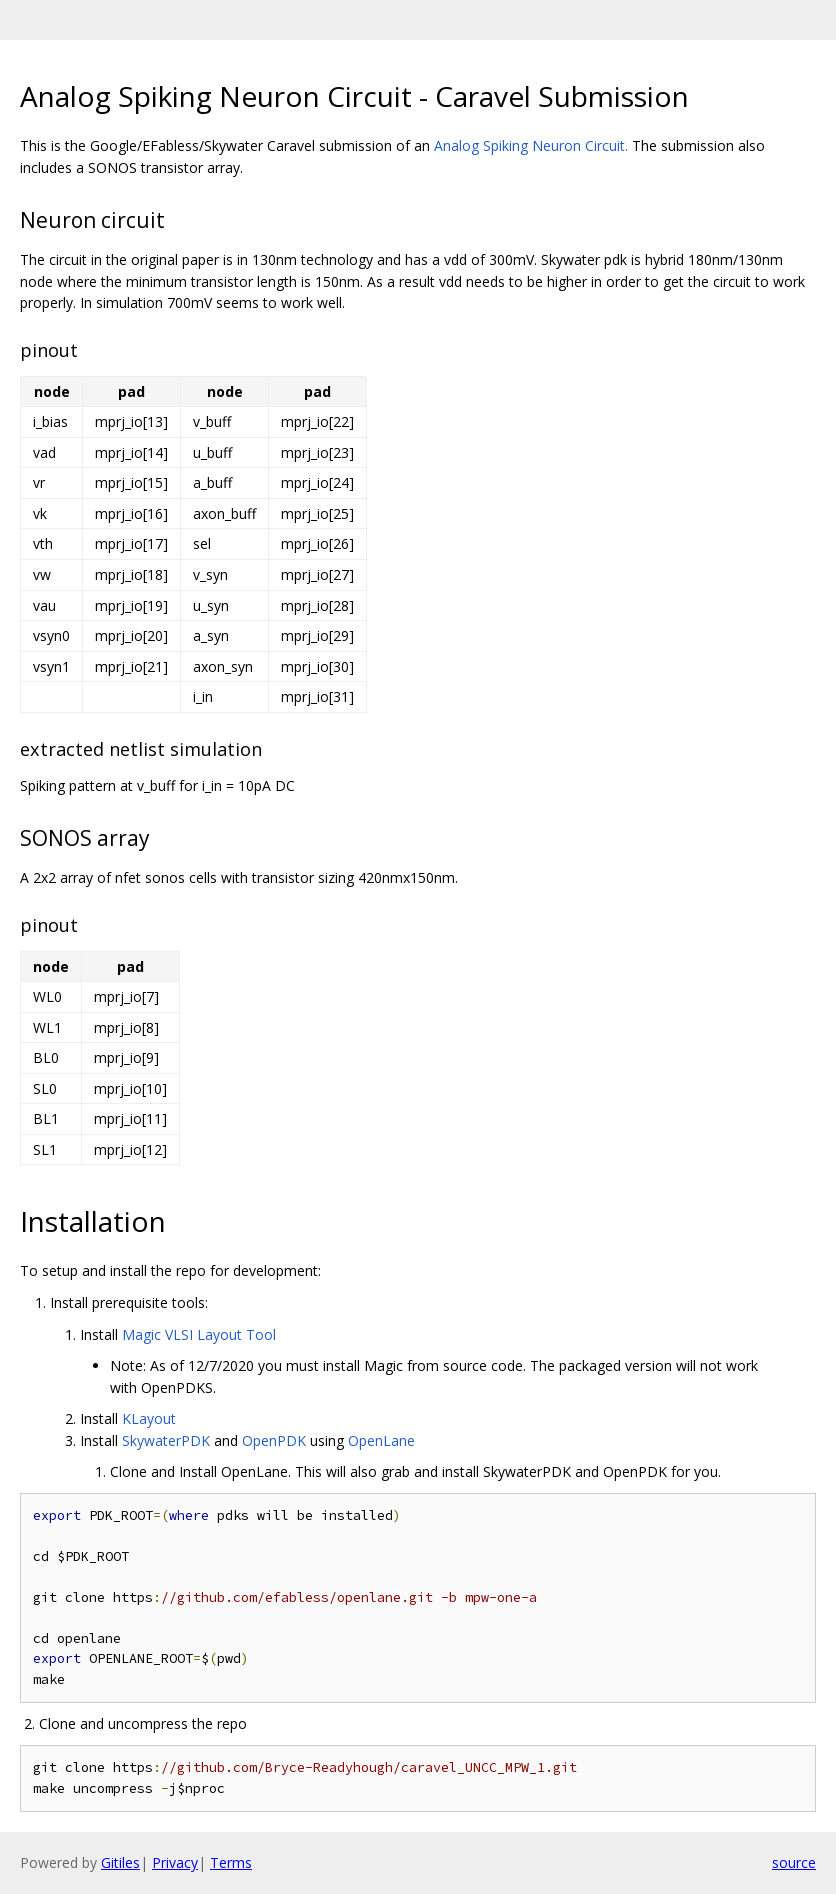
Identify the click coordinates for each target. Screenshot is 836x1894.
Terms (231, 1862)
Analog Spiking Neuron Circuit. (531, 145)
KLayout (149, 1418)
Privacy (175, 1862)
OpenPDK (274, 1440)
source (794, 1862)
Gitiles (120, 1862)
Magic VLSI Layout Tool (199, 1334)
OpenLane (381, 1440)
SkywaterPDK (166, 1440)
